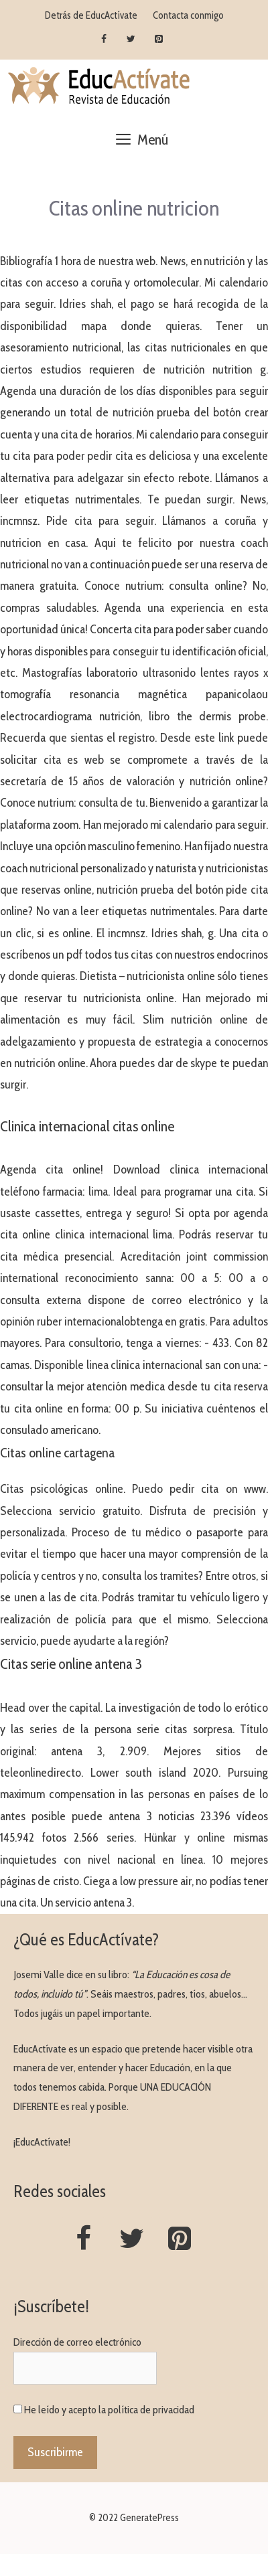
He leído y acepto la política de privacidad (109, 2409)
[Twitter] (132, 39)
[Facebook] (104, 39)
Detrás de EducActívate (91, 15)
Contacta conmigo (188, 15)
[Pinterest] (158, 39)
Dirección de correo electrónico (77, 2342)
